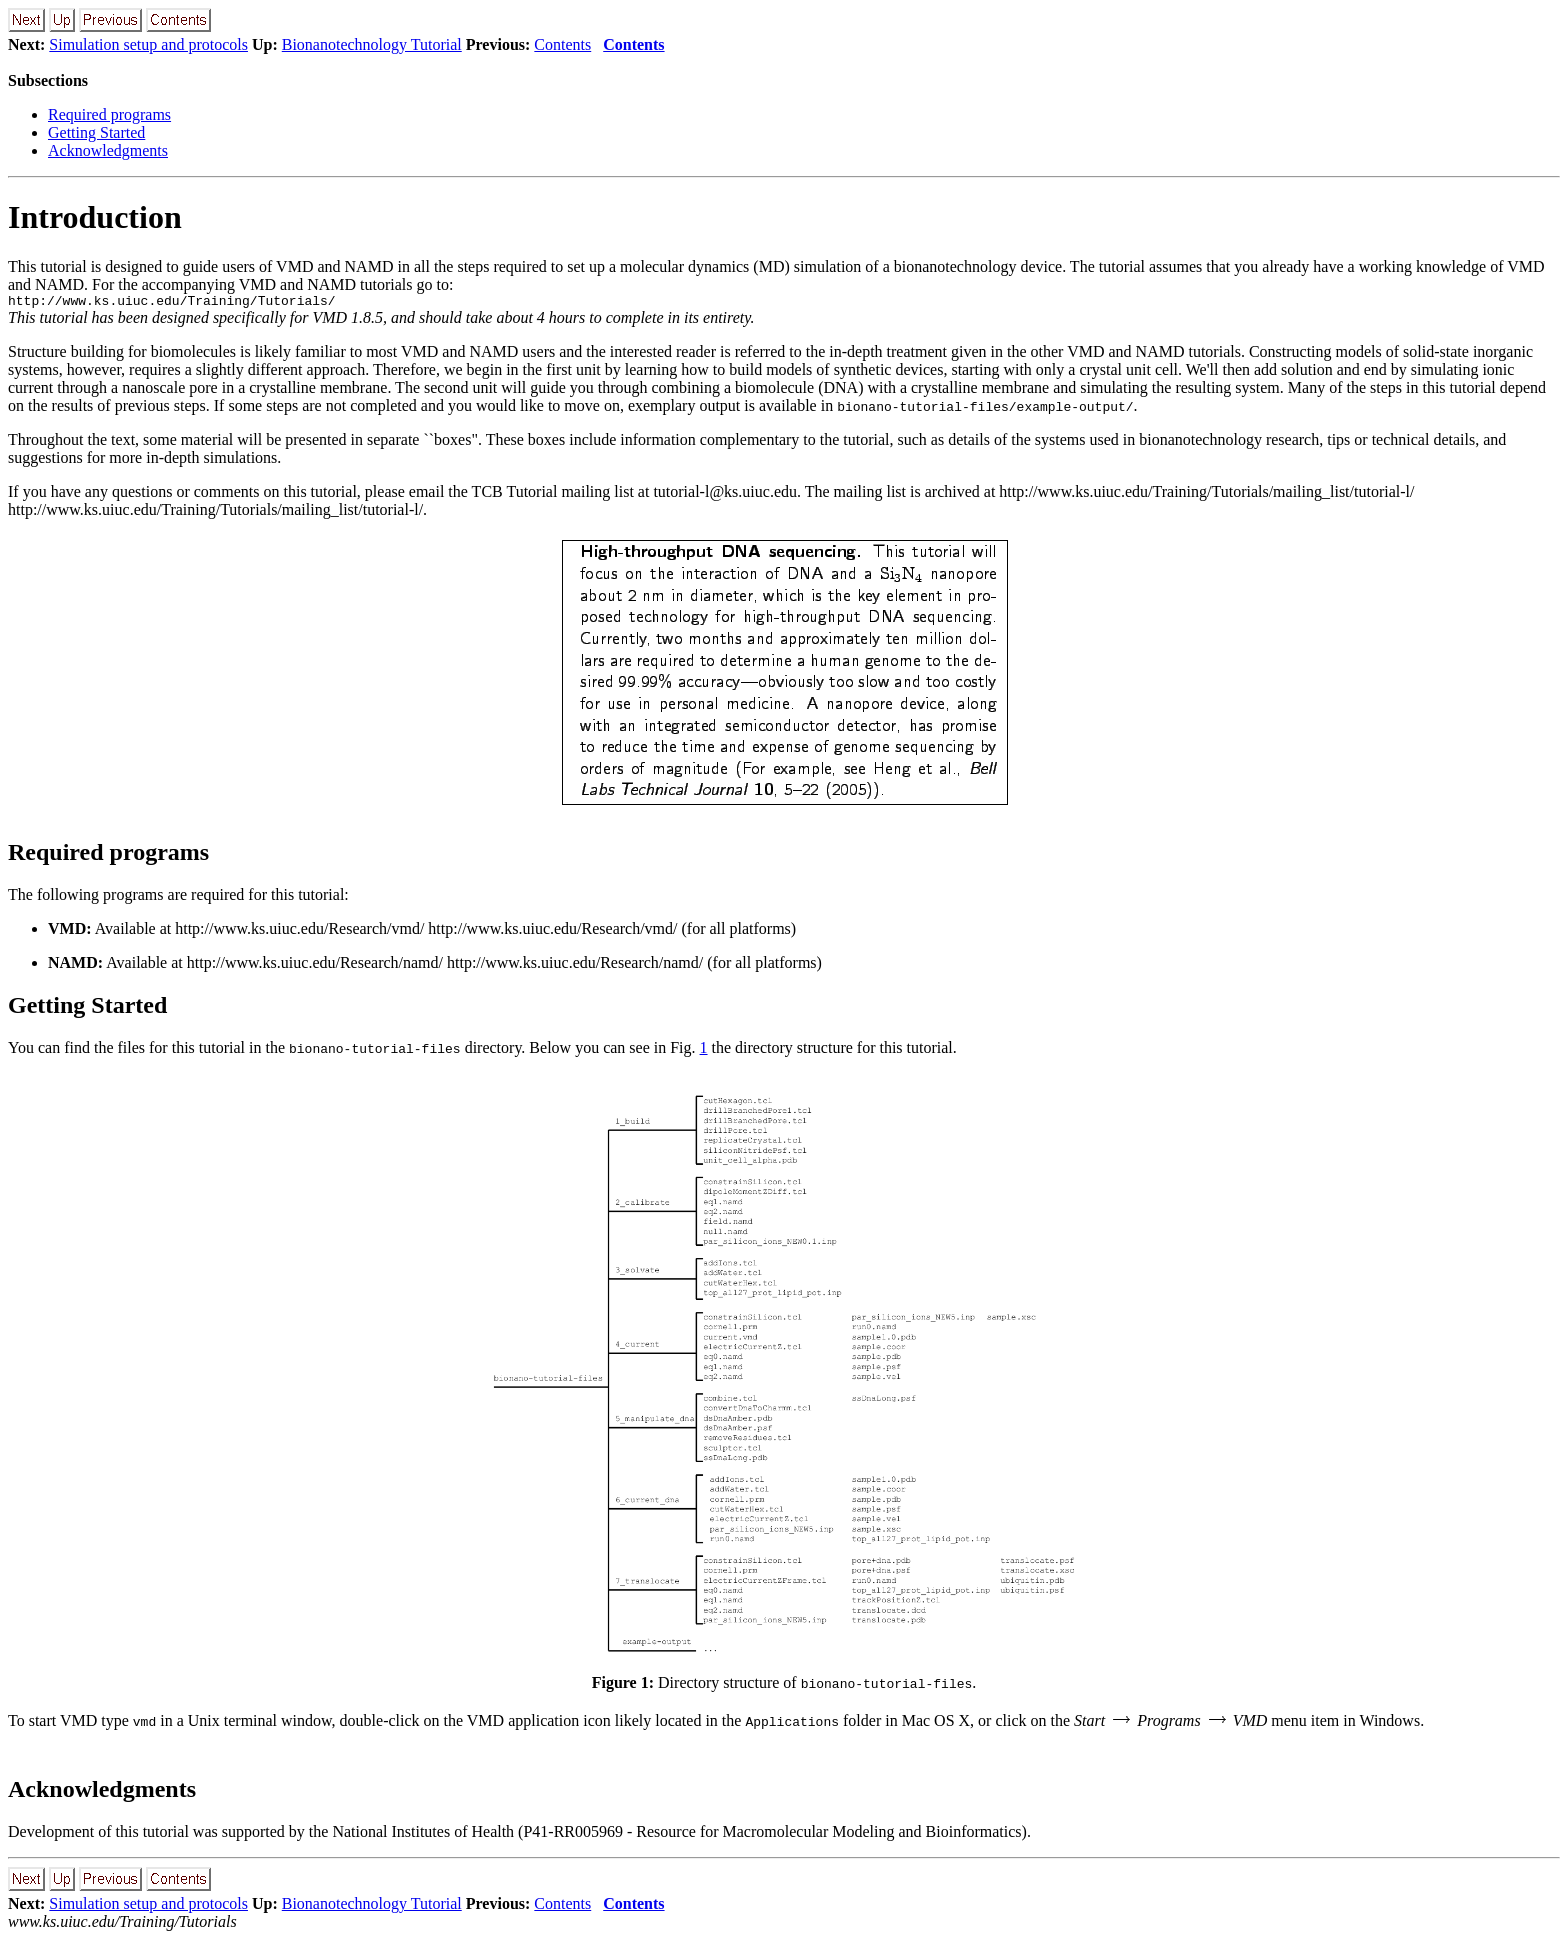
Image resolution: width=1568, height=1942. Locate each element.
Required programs (109, 114)
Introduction (95, 217)
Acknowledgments (108, 150)
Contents (562, 44)
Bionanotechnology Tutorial (372, 44)
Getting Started (96, 132)
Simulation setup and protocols (148, 44)
